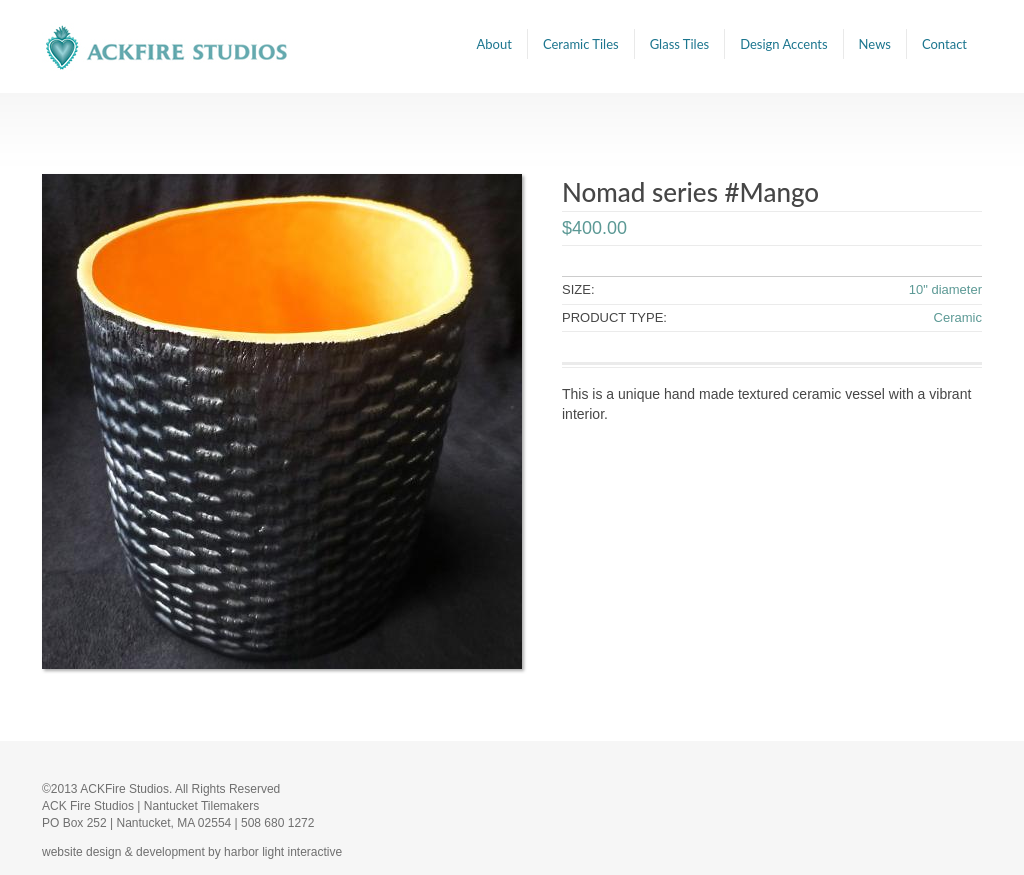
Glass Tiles (679, 44)
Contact (944, 44)
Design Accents (783, 44)
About (494, 44)
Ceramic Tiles (581, 44)
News (875, 44)
